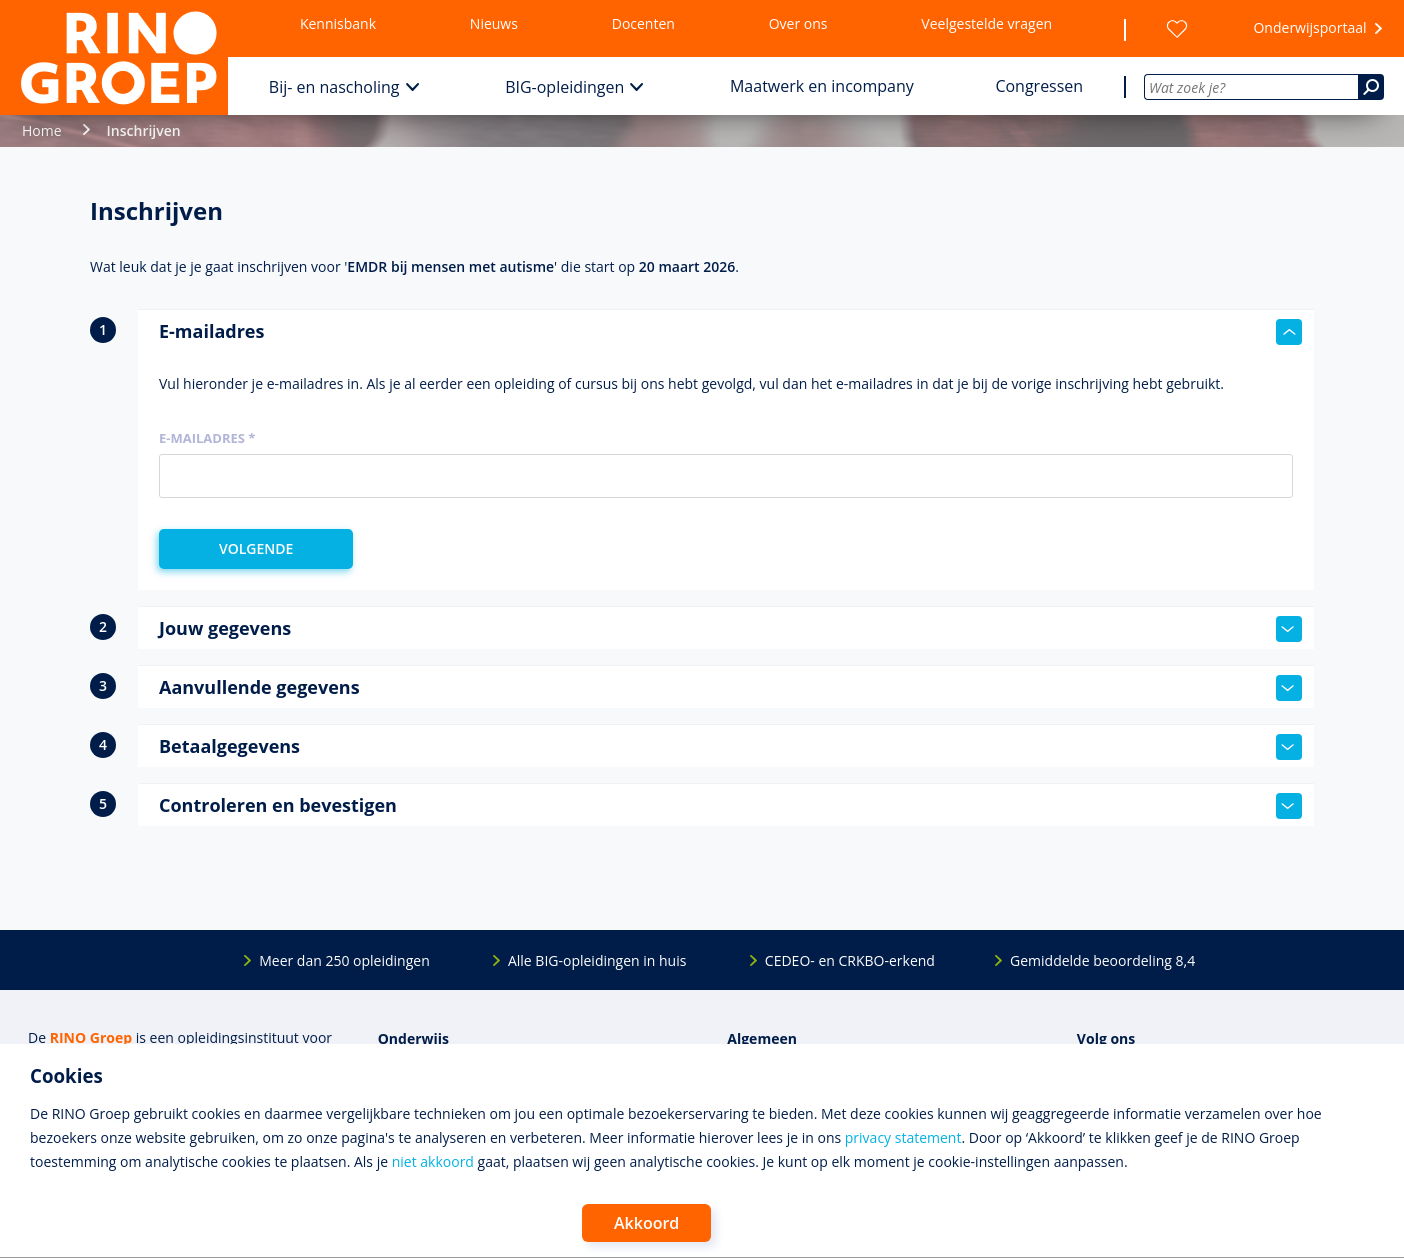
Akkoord (646, 1223)
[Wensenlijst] (1177, 29)
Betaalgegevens (730, 747)
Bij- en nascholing (334, 87)
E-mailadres (730, 332)
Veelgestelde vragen (986, 23)
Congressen (1039, 86)
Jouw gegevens (730, 629)
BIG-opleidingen (564, 87)
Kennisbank (338, 23)
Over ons (798, 23)
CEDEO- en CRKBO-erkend (850, 960)
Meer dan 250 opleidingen (344, 960)
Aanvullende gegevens (730, 688)
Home (42, 130)
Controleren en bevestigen (730, 806)
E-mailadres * (207, 438)
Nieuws (494, 23)
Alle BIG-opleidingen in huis (597, 960)
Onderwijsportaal (1309, 27)
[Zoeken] (1371, 87)
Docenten (643, 23)
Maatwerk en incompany (822, 86)
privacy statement (903, 1137)
